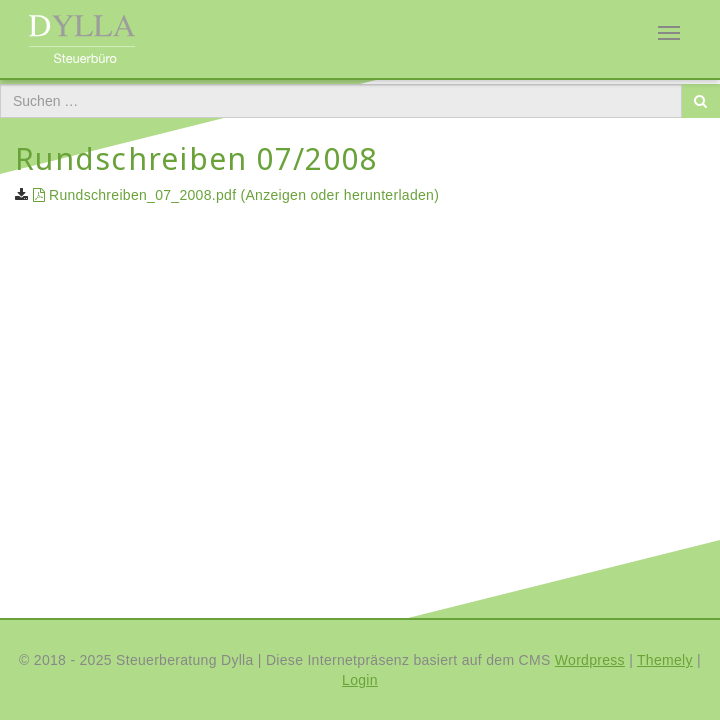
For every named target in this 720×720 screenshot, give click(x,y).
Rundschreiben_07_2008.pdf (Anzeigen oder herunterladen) (233, 195)
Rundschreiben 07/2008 (196, 158)
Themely (665, 660)
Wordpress (590, 660)
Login (360, 680)
